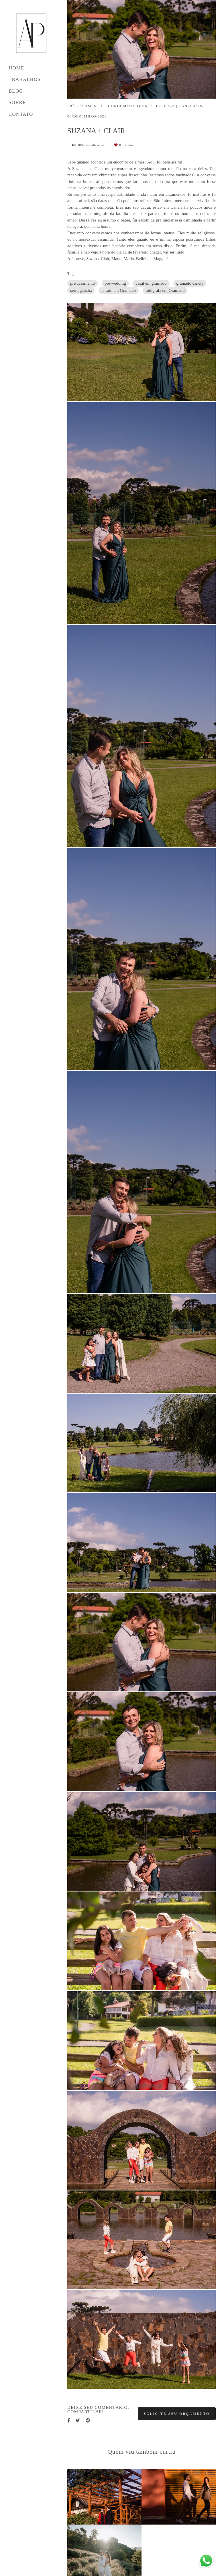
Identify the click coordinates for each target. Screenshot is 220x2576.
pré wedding (115, 283)
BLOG (16, 91)
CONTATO (21, 114)
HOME (16, 68)
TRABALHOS (25, 79)
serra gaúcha (81, 290)
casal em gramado (150, 283)
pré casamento (82, 283)
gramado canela (189, 283)
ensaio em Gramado (118, 290)
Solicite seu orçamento (177, 2414)
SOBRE (17, 102)
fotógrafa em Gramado (165, 290)
